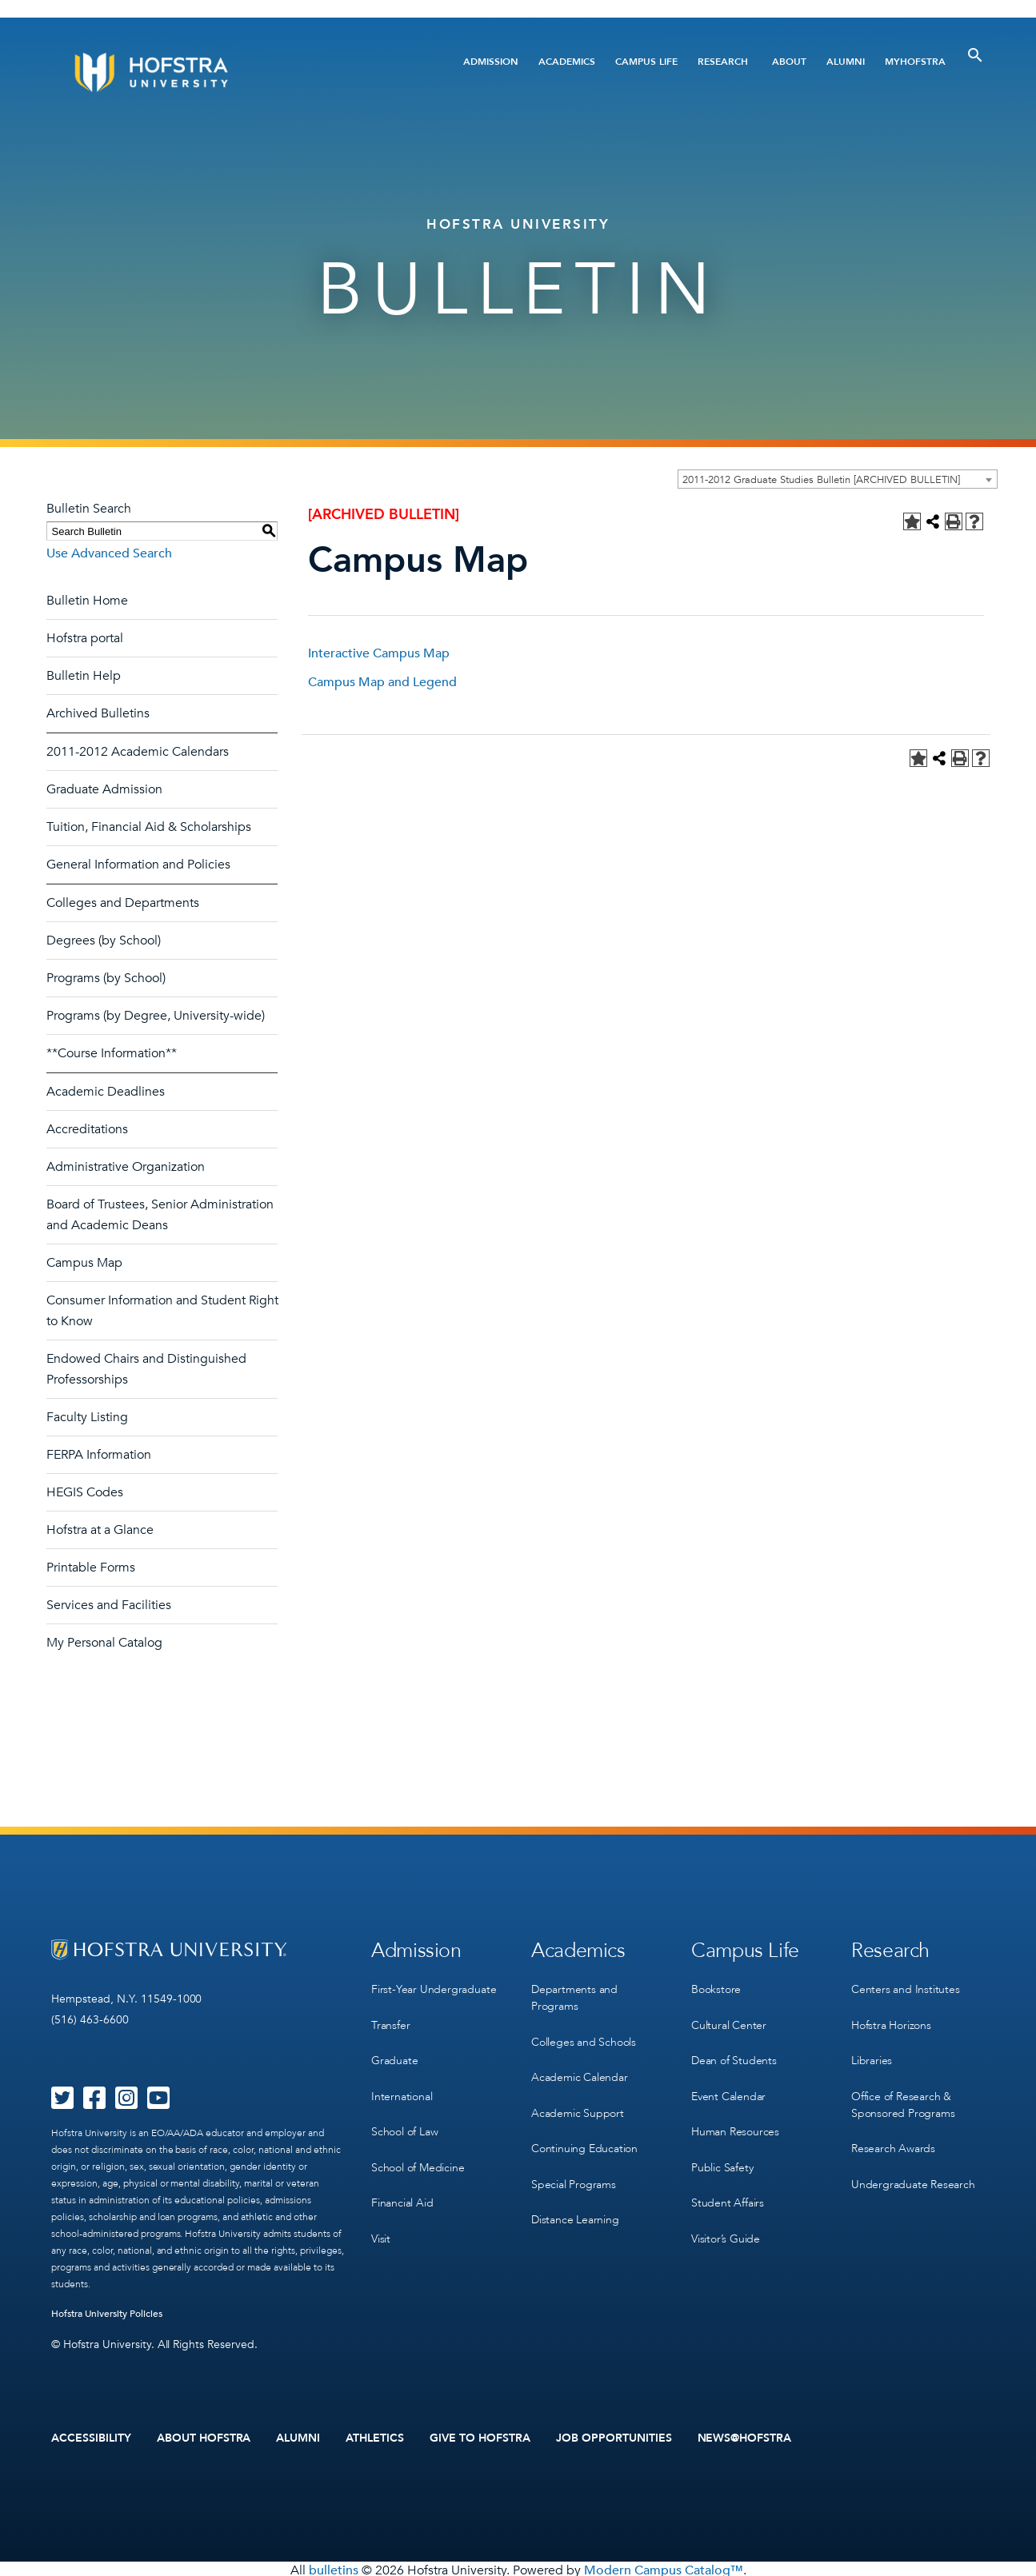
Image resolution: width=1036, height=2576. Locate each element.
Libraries (871, 2051)
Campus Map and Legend (382, 682)
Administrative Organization (125, 1167)
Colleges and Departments (122, 903)
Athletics (375, 2436)
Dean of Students (734, 2051)
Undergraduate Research (913, 2166)
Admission (490, 61)
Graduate (394, 2051)
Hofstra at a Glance (100, 1530)
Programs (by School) (106, 978)
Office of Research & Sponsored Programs (902, 2092)
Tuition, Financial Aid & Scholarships (148, 827)
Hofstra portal (84, 638)
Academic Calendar (579, 2067)
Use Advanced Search (109, 553)
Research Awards (893, 2133)
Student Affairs (727, 2182)
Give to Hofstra (480, 2436)
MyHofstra (915, 61)
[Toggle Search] (975, 55)
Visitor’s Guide (725, 2215)
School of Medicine (417, 2149)
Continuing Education (584, 2133)
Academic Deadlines (105, 1091)
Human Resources (735, 2116)
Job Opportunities (614, 2436)
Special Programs (573, 2166)
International (401, 2083)
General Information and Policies (138, 864)
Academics (566, 61)
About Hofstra (204, 2436)
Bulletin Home (87, 600)
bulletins (333, 2567)
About (789, 61)
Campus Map (84, 1263)
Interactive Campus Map (379, 653)
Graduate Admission (104, 789)
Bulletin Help (83, 676)
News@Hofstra (745, 2436)
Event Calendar (728, 2083)
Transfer (390, 2018)
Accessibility (91, 2436)
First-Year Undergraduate (433, 1985)
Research (723, 61)
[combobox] (838, 479)
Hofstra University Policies (106, 2313)
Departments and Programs (574, 1994)
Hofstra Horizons (891, 2018)
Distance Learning (575, 2199)
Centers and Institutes (905, 1985)
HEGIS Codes (84, 1492)
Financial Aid (402, 2182)
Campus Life (646, 61)
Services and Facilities (108, 1605)
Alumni (845, 61)
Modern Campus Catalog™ (663, 2567)
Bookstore (716, 1985)
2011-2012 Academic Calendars (137, 752)
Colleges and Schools (583, 2035)
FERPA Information (98, 1455)
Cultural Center (728, 2018)
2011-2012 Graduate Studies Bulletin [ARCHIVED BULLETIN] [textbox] (821, 480)
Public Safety (722, 2149)
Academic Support (577, 2100)
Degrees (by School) (103, 940)
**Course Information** (111, 1053)
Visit (380, 2215)
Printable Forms (90, 1567)
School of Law (404, 2116)
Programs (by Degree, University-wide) (155, 1015)
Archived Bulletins (98, 713)
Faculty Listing (87, 1417)
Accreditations (87, 1129)
